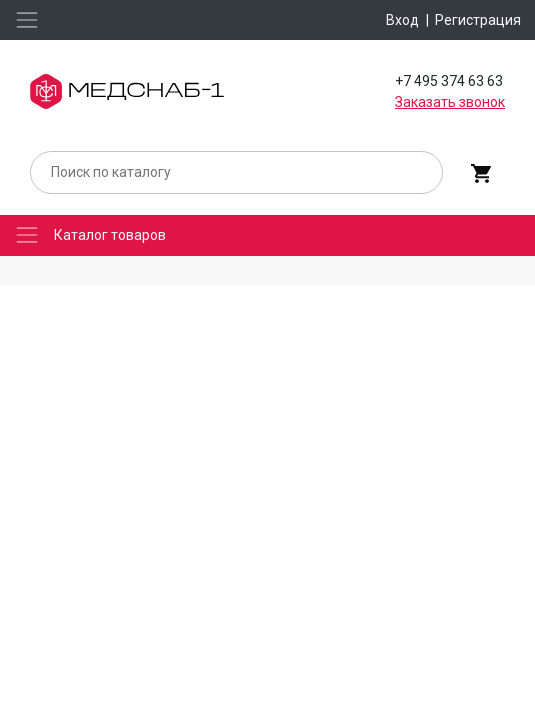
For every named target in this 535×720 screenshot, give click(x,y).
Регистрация (478, 20)
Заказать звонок (450, 102)
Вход (402, 20)
